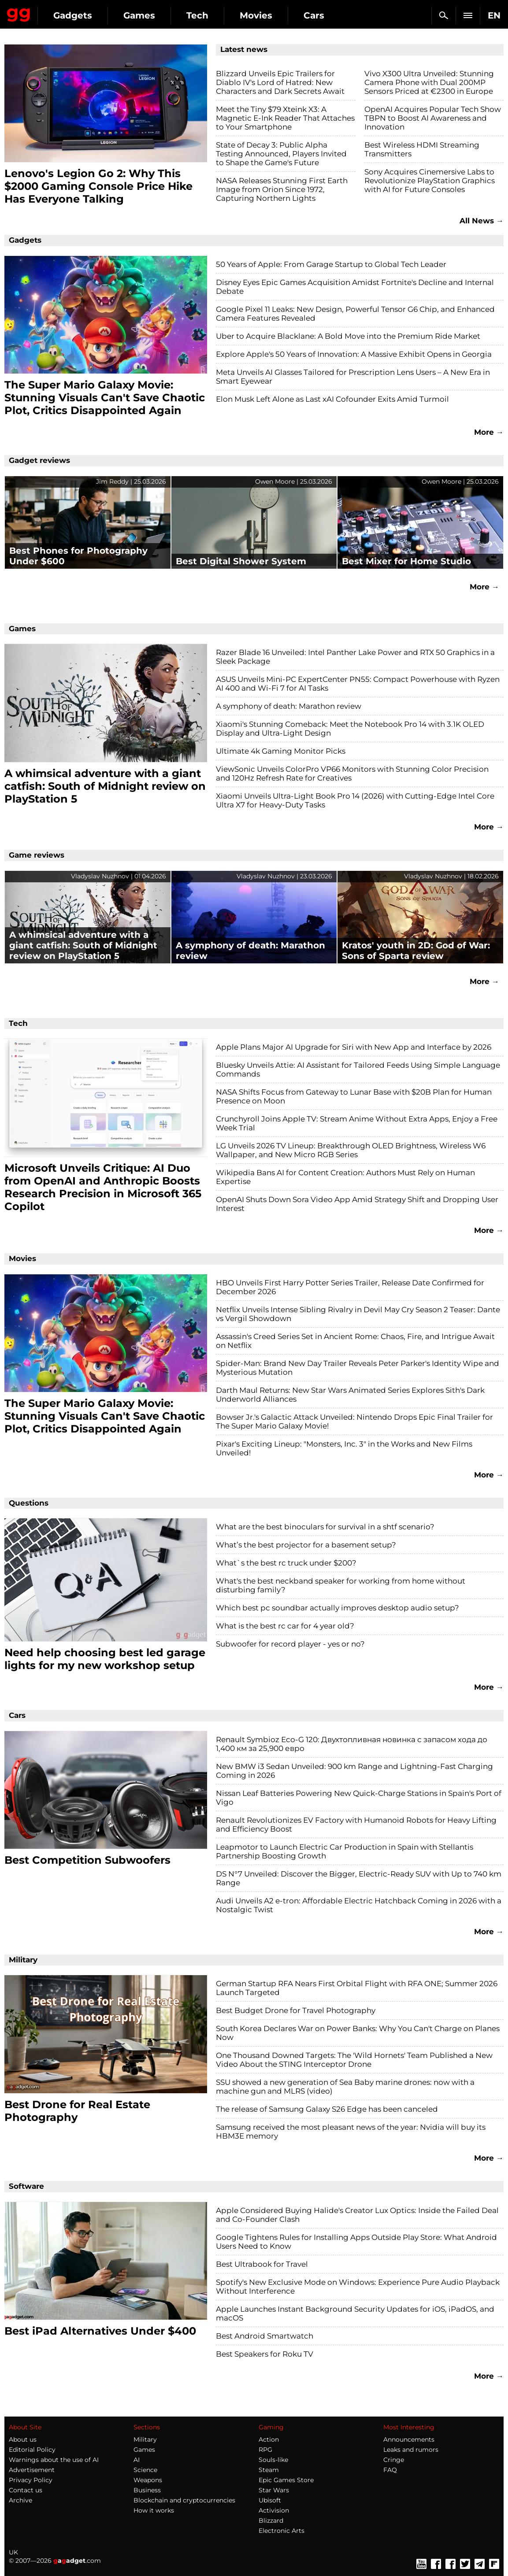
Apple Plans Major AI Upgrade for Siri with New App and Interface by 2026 (353, 1047)
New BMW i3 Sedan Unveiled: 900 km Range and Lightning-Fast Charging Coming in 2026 (354, 1771)
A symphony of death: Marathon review (288, 706)
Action (269, 2439)
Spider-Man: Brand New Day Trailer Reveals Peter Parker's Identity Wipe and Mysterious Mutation (357, 1368)
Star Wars (274, 2490)
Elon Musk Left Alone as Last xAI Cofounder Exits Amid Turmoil (332, 399)
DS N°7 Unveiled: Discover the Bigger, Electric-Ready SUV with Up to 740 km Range (358, 1878)
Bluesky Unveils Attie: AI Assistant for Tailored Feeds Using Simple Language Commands (358, 1069)
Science (145, 2470)
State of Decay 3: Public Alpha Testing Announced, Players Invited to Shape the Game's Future (281, 154)
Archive (20, 2500)
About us (23, 2439)
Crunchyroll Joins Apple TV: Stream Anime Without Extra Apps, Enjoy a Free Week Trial (356, 1123)
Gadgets (72, 15)
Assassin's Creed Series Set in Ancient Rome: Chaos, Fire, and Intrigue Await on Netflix (355, 1341)
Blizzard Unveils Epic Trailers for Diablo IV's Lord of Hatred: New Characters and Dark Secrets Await (280, 82)
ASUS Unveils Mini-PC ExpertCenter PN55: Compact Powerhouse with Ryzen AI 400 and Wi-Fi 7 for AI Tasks (358, 683)
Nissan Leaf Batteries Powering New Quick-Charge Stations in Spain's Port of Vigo (358, 1797)
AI (136, 2460)
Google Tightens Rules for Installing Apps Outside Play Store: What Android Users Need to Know (356, 2241)
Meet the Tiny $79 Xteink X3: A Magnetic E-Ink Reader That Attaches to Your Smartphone (285, 118)
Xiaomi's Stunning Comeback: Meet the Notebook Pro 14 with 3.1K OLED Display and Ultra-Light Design (350, 728)
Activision (274, 2510)
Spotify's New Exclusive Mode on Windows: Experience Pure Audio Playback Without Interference (358, 2286)
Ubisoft (270, 2500)
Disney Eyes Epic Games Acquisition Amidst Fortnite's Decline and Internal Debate (355, 287)
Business (147, 2490)
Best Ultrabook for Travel (262, 2264)
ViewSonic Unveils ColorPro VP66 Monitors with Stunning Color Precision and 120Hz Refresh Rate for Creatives (352, 773)
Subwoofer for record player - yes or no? (290, 1644)
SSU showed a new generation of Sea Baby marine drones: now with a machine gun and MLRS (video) (345, 2086)
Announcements (408, 2439)
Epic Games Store (286, 2480)
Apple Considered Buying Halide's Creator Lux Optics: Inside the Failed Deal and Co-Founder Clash (357, 2215)
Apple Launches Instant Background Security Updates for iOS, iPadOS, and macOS (355, 2313)
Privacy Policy (30, 2480)
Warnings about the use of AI (54, 2460)
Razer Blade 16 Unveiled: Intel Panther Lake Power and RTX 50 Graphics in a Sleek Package (355, 657)
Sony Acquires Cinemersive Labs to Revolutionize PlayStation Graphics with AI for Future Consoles (429, 180)
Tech (197, 15)
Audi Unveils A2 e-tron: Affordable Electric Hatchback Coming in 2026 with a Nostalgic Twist (358, 1905)
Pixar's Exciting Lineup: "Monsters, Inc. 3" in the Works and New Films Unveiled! (344, 1448)
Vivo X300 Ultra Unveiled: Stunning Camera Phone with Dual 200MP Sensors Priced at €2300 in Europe (429, 82)
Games (139, 15)
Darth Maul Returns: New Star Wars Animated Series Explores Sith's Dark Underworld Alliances (350, 1394)
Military (145, 2439)
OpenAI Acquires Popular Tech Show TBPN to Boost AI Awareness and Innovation (432, 118)
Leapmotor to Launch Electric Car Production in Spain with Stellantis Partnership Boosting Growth (344, 1851)
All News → (482, 220)
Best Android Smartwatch (264, 2336)
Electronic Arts (281, 2531)
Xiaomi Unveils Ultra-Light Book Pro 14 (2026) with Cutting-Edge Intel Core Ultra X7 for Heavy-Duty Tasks (355, 800)
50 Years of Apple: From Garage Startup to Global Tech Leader (331, 264)
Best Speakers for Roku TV (264, 2354)
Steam (269, 2470)
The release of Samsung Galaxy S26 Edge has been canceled (327, 2109)
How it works (153, 2510)
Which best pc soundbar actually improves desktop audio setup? (337, 1607)
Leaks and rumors (410, 2450)
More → (489, 432)
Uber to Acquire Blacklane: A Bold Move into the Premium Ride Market (348, 336)
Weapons (147, 2480)
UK (13, 2552)
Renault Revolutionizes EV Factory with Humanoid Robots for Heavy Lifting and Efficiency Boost (356, 1824)
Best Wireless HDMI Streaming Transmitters (421, 149)
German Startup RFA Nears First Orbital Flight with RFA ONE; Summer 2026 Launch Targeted (356, 1988)
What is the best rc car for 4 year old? (285, 1625)
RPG (265, 2450)
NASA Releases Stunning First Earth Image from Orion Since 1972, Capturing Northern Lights (282, 189)
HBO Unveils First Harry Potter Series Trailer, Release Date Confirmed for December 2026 (350, 1287)
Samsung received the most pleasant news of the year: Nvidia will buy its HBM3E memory (351, 2131)
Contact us (25, 2490)
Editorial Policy (32, 2450)
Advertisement (32, 2470)
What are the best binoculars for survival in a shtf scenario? (325, 1526)
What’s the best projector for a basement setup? (306, 1544)
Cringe (393, 2460)
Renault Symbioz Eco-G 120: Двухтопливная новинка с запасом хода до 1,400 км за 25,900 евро (351, 1744)
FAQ (390, 2470)
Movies (256, 15)
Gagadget (18, 13)
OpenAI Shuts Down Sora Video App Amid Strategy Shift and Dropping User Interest (357, 1204)
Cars (314, 15)
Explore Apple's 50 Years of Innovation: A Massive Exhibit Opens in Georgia (354, 354)
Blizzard (271, 2520)
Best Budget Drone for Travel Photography (295, 2010)
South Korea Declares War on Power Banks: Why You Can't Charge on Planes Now (358, 2033)
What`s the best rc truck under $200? (286, 1562)
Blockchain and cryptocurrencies (184, 2500)
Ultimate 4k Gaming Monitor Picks (280, 751)
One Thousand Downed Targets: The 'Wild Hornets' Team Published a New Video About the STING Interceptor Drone (354, 2060)
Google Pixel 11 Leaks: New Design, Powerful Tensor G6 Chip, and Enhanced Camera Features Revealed (355, 313)
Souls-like (273, 2460)
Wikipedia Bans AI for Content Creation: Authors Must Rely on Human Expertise (345, 1177)
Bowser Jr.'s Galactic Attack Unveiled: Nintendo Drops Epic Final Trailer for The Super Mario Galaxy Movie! (354, 1421)
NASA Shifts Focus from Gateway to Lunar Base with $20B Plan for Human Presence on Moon (354, 1096)
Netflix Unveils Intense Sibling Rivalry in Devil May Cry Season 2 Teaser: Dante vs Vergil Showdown (358, 1314)
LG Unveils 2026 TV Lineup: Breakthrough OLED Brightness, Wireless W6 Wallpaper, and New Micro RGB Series (351, 1150)
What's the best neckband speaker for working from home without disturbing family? (340, 1585)
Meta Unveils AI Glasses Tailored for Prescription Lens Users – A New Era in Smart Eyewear (353, 376)
